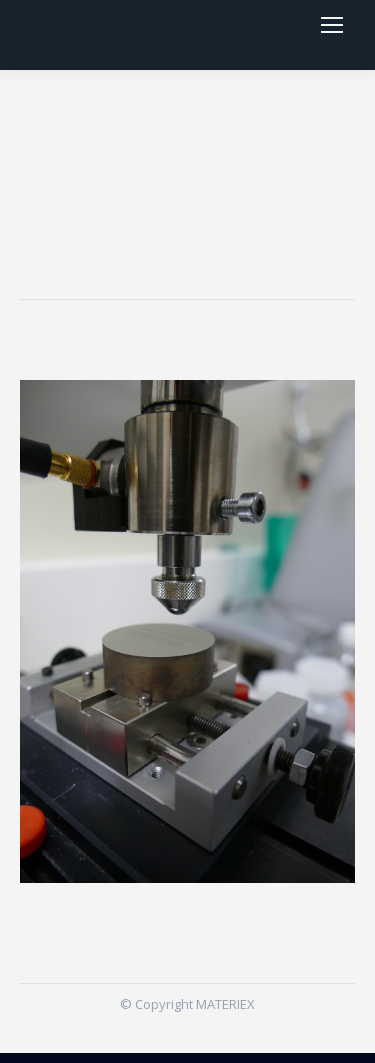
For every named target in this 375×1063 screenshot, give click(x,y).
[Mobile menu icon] (332, 30)
